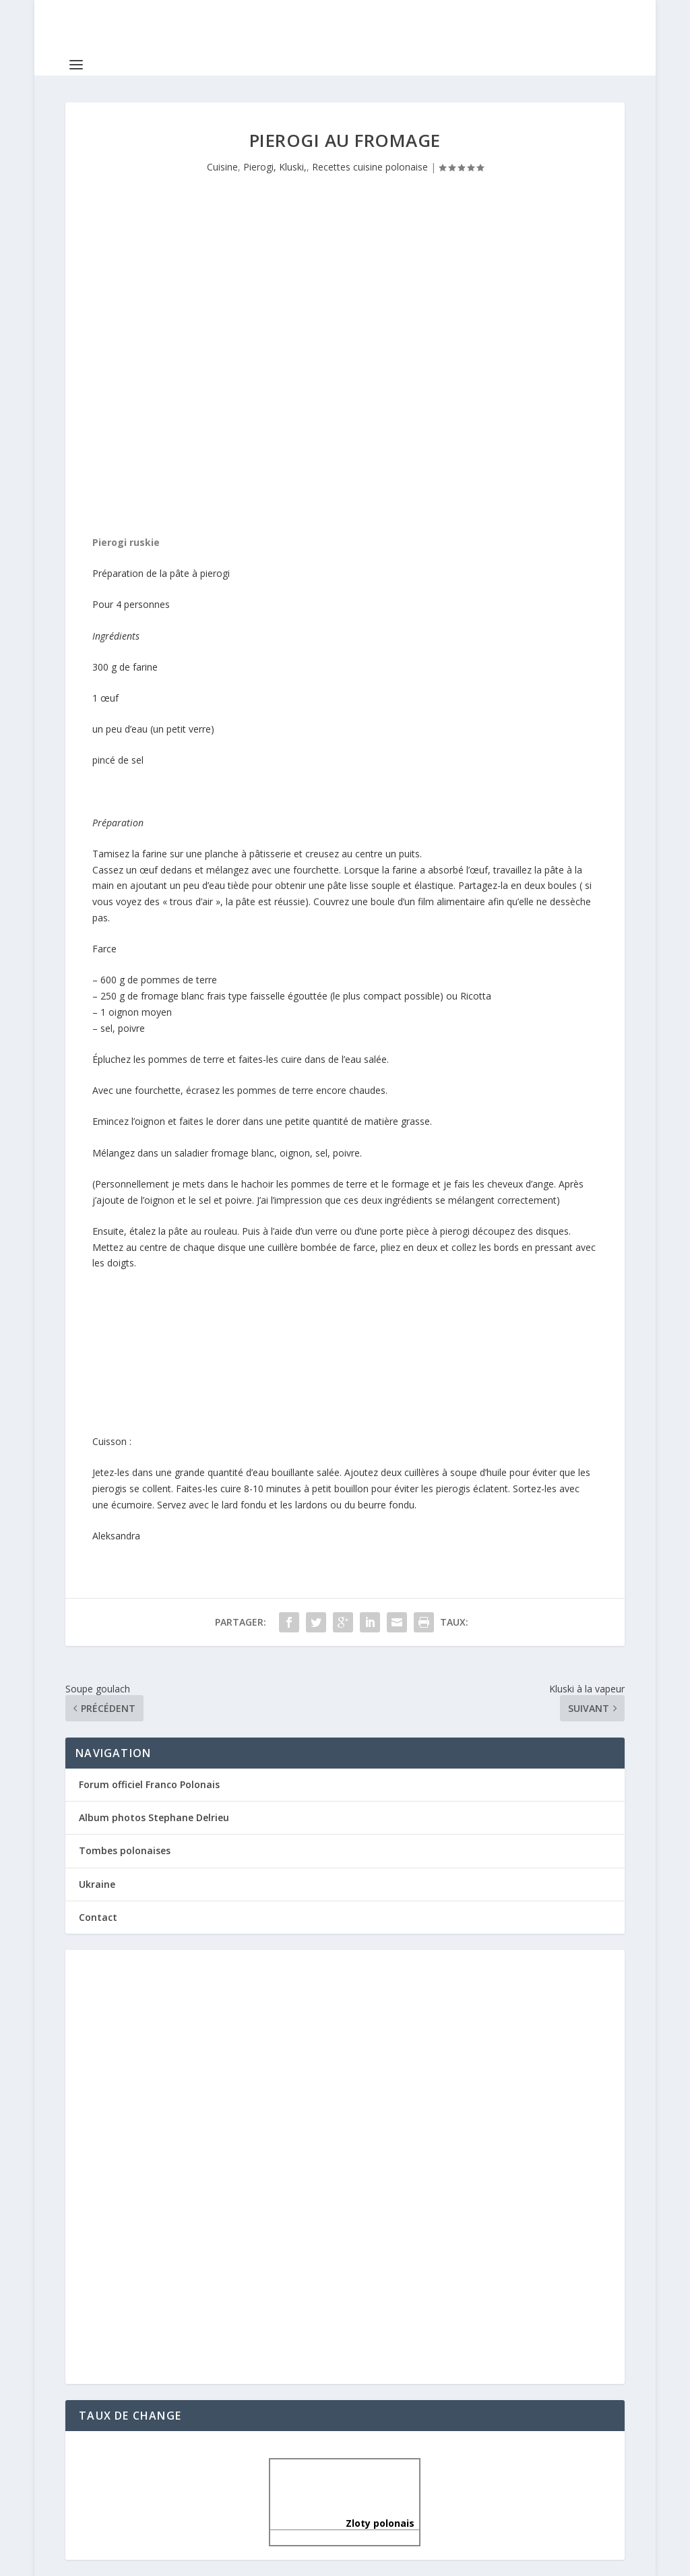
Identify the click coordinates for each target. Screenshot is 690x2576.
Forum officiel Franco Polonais (149, 1784)
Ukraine (97, 1884)
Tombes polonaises (124, 1850)
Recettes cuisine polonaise (370, 166)
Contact (98, 1917)
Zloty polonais (345, 2523)
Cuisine (222, 166)
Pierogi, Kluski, (275, 166)
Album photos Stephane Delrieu (154, 1817)
